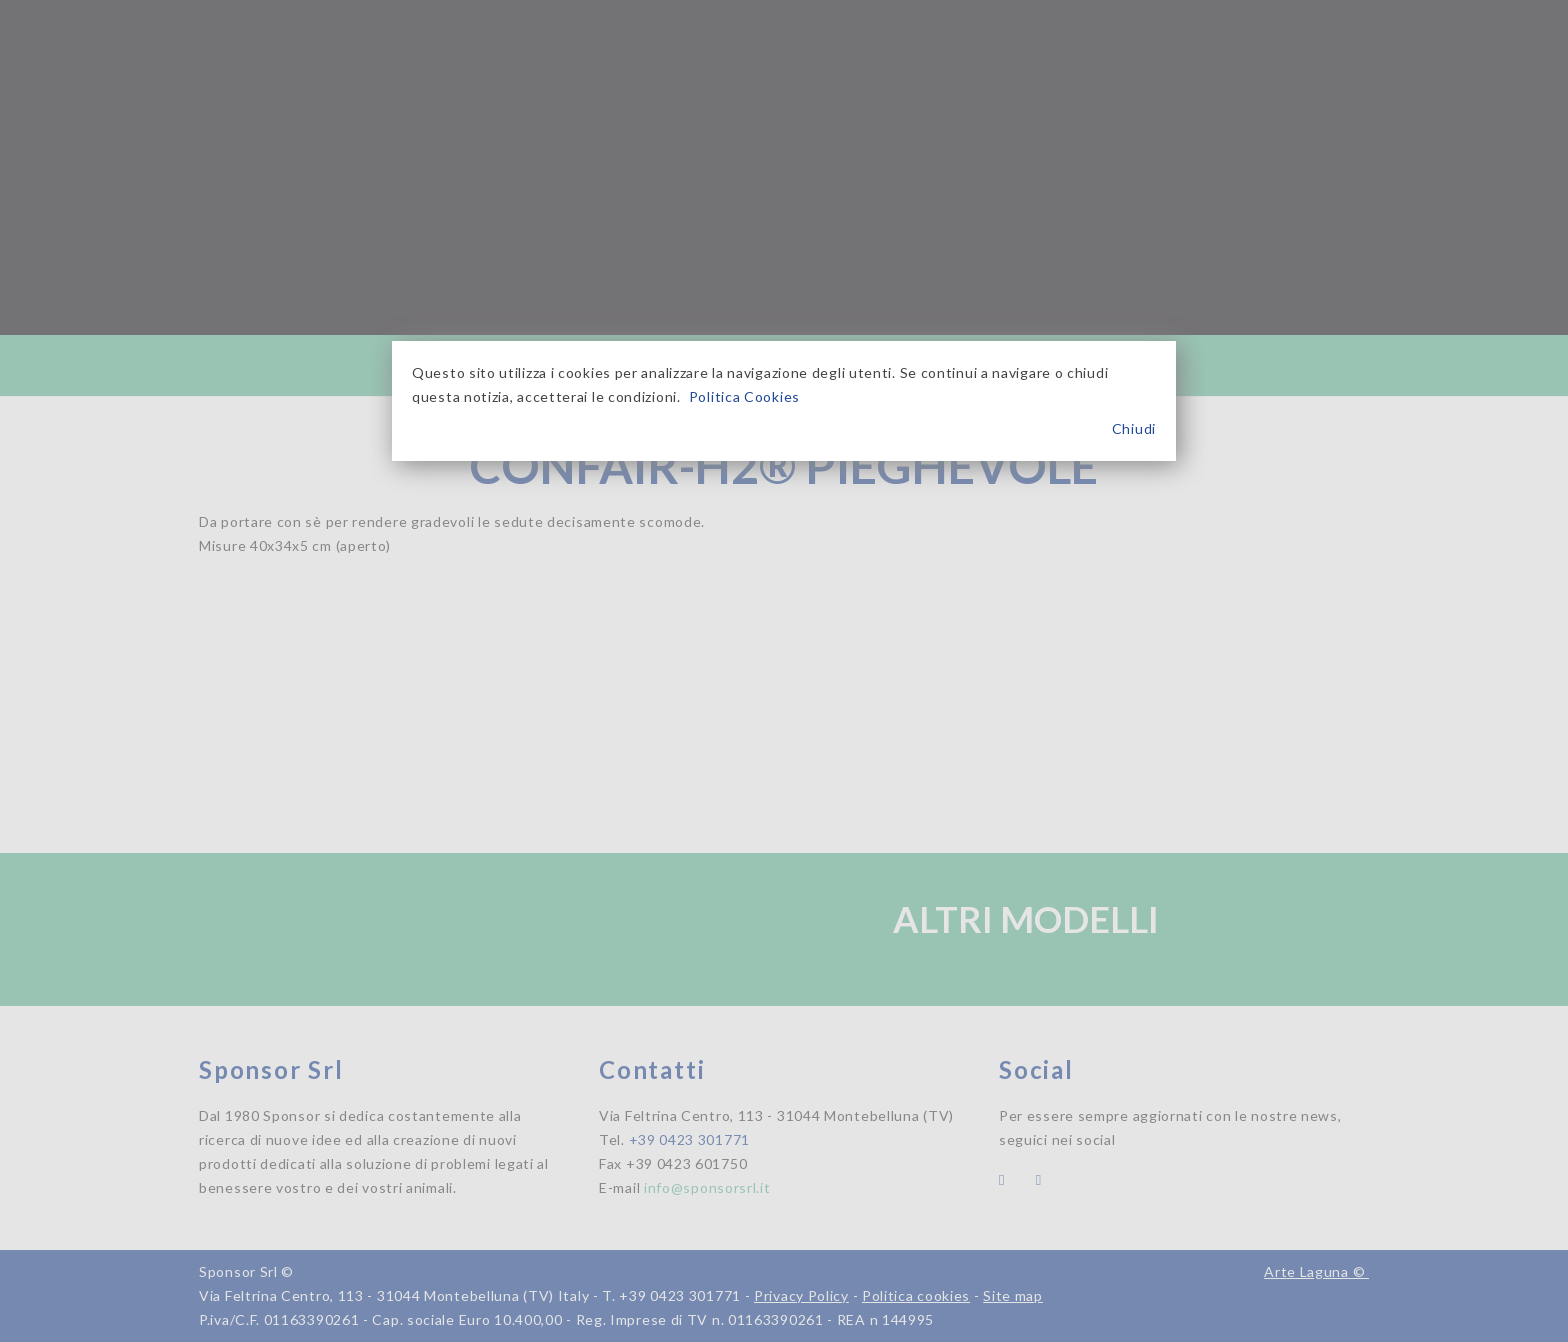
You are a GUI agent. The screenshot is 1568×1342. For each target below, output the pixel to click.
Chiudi (1134, 428)
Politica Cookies (744, 396)
